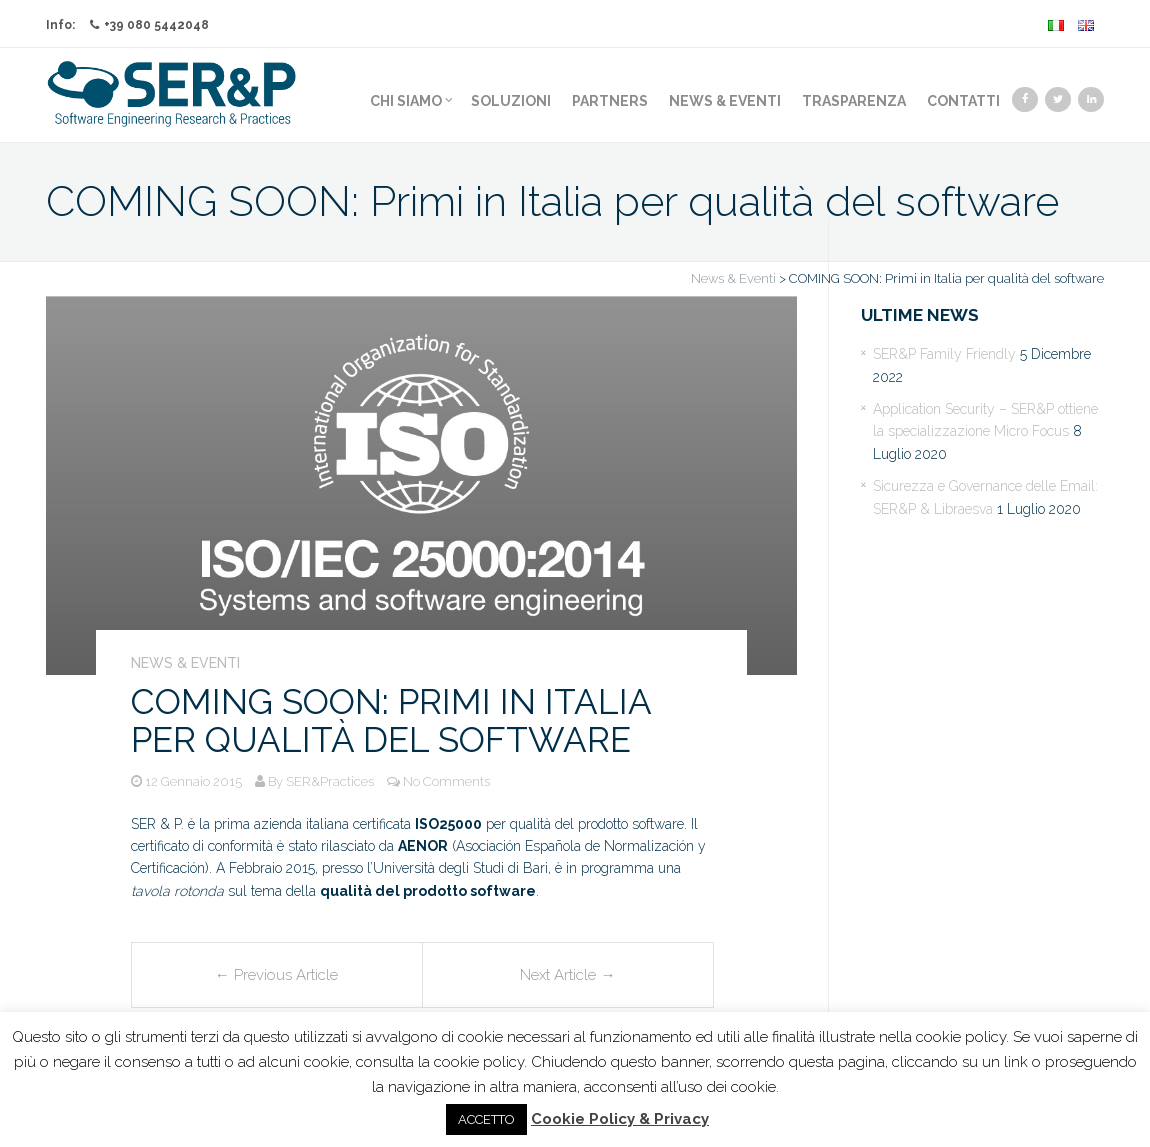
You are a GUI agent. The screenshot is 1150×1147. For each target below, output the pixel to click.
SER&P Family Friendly (944, 354)
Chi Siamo (411, 101)
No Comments (446, 781)
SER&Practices (330, 781)
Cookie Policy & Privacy (620, 1119)
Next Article (567, 975)
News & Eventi (725, 101)
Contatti (963, 101)
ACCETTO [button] (486, 1119)
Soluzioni (511, 101)
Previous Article (276, 975)
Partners (610, 101)
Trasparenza (854, 101)
